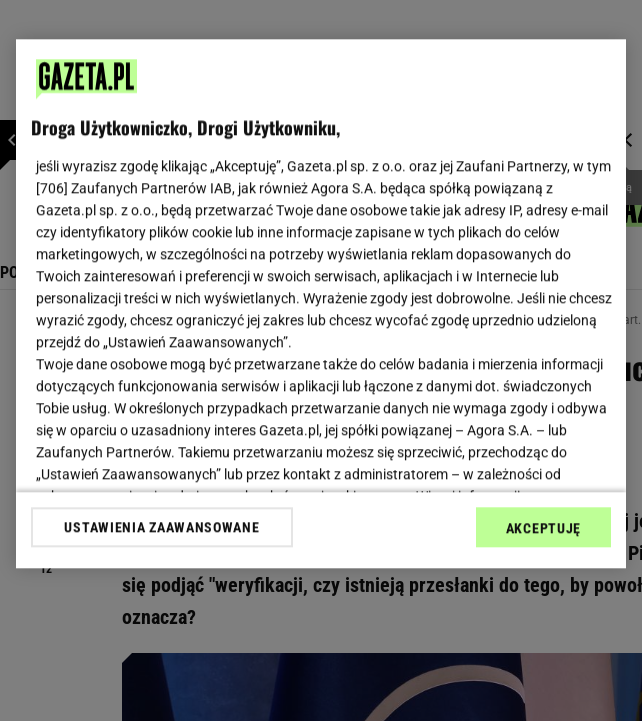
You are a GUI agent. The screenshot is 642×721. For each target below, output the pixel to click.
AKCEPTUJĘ (543, 528)
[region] (321, 303)
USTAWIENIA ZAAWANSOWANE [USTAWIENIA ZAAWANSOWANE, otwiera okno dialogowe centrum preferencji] (161, 527)
